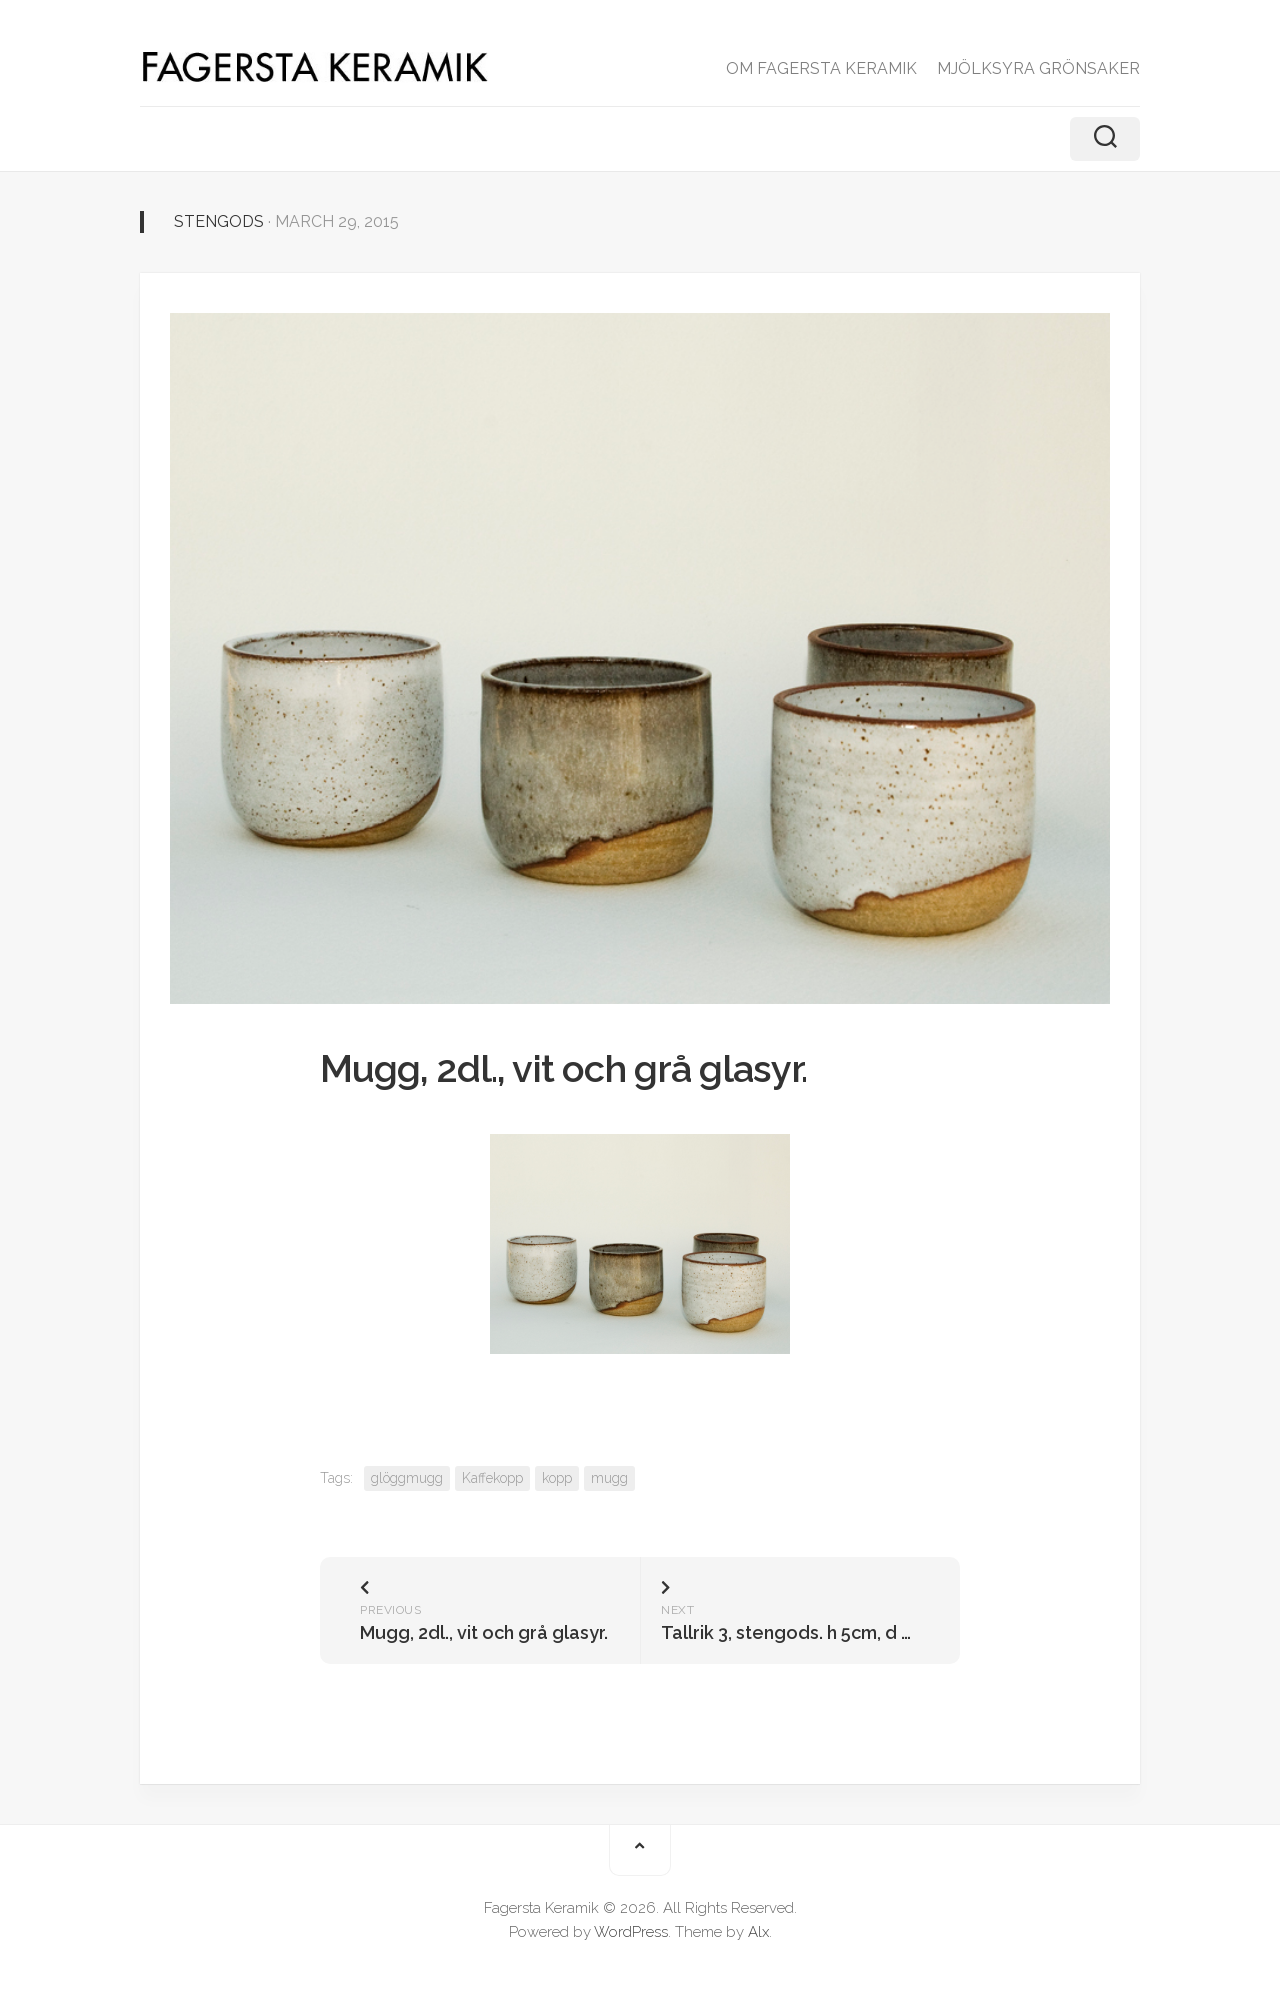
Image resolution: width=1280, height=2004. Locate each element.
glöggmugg (407, 1478)
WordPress (631, 1932)
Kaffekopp (492, 1478)
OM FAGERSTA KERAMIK (821, 68)
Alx (758, 1932)
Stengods (219, 221)
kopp (557, 1478)
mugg (609, 1478)
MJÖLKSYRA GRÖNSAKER (1038, 68)
